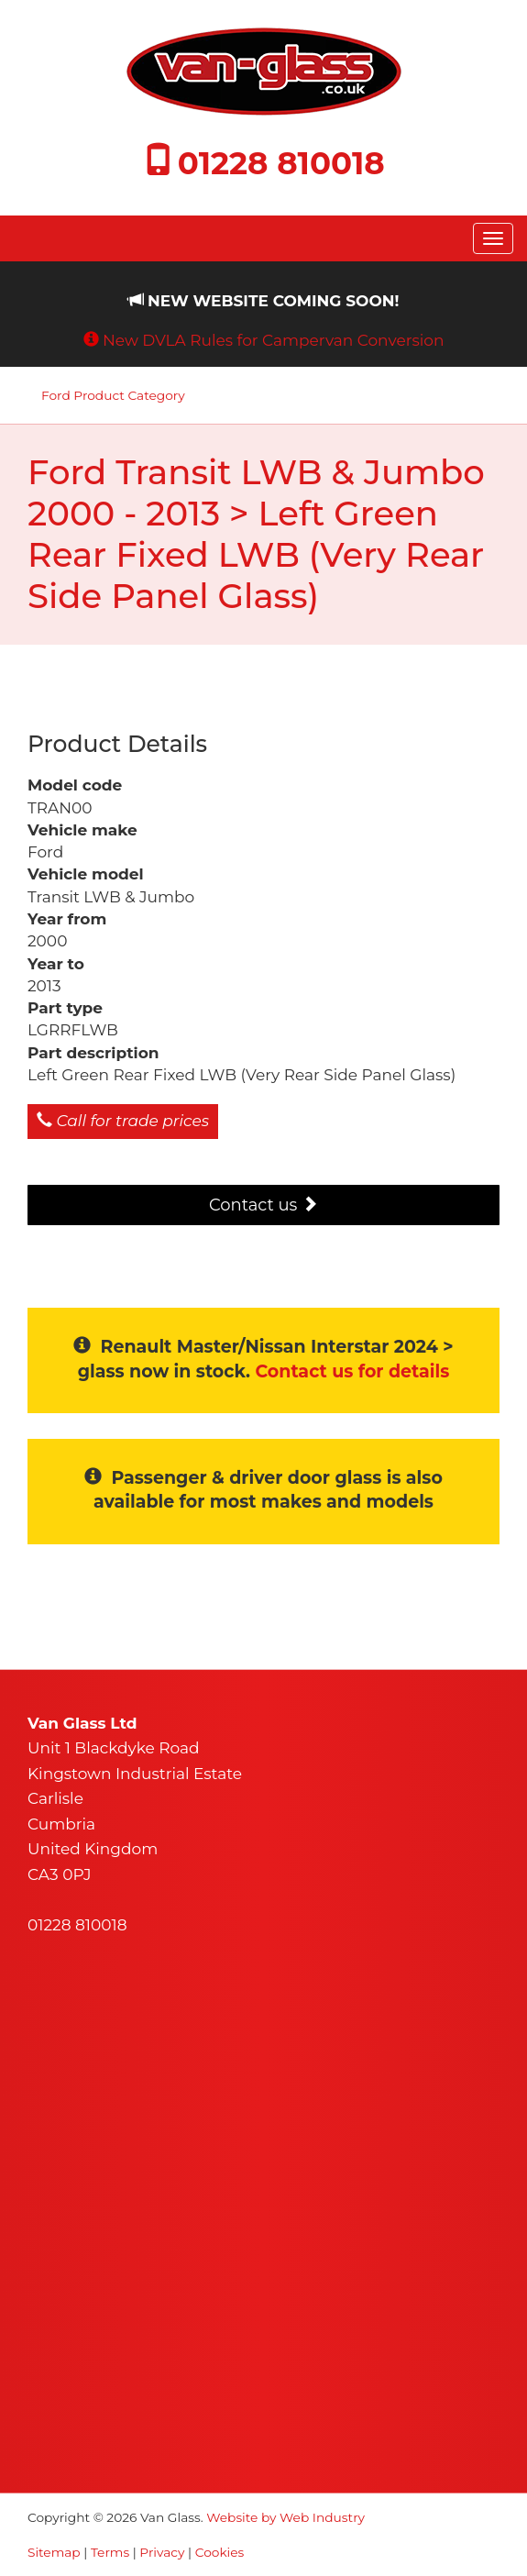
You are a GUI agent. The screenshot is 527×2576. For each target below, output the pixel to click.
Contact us (263, 1205)
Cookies (220, 2552)
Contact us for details (352, 1371)
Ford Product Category (113, 395)
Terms (110, 2552)
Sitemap (54, 2552)
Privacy (161, 2552)
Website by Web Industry (285, 2517)
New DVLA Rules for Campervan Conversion (274, 340)
